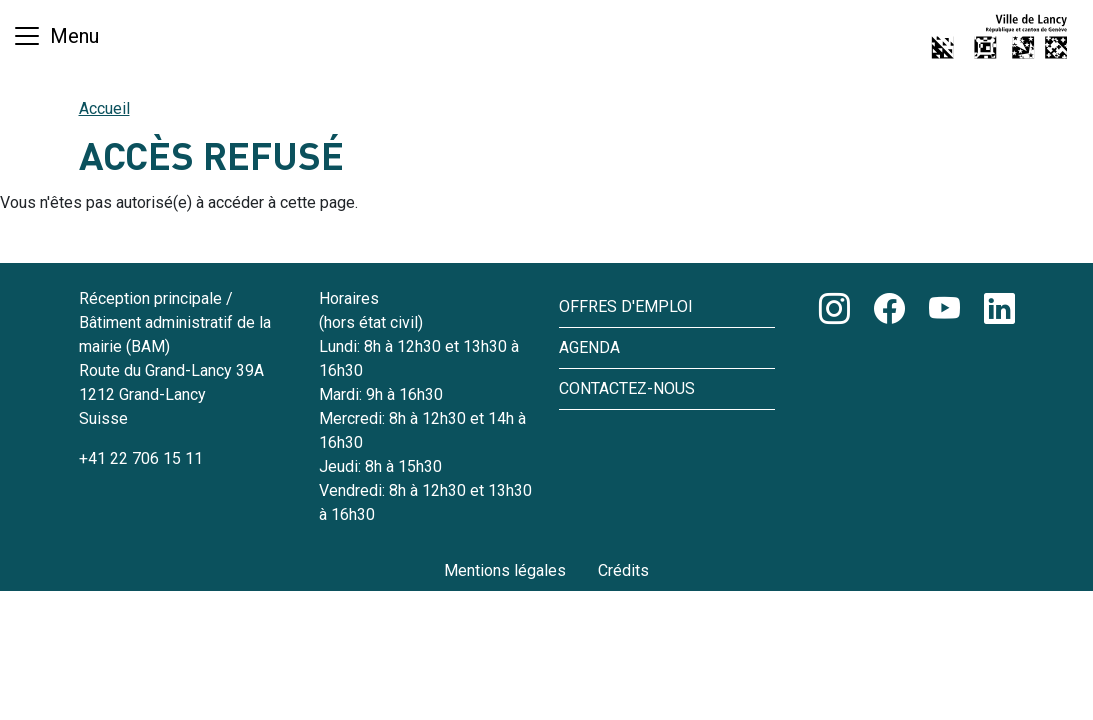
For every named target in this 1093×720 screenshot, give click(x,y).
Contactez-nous (627, 388)
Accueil (104, 108)
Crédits (623, 570)
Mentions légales (505, 570)
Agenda (589, 347)
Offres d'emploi (626, 306)
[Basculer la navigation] (55, 36)
